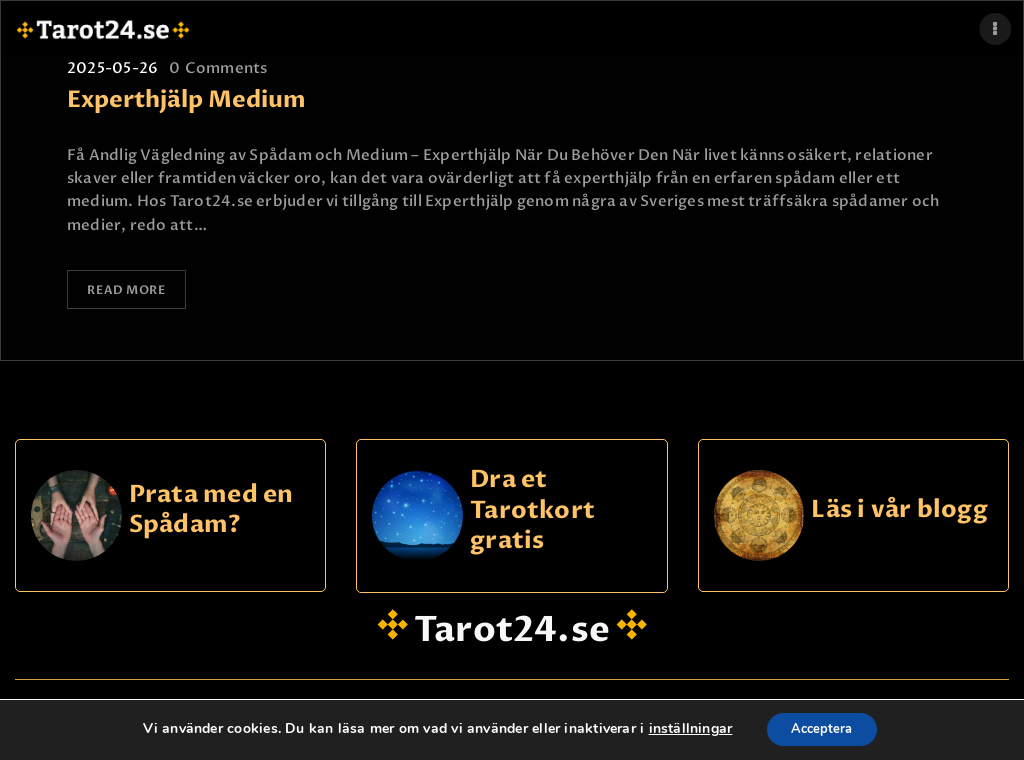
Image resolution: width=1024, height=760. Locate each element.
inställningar (683, 729)
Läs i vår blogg (899, 508)
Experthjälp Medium (186, 100)
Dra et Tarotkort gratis (532, 509)
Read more (128, 289)
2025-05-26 (112, 68)
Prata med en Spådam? (211, 507)
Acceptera (822, 728)
